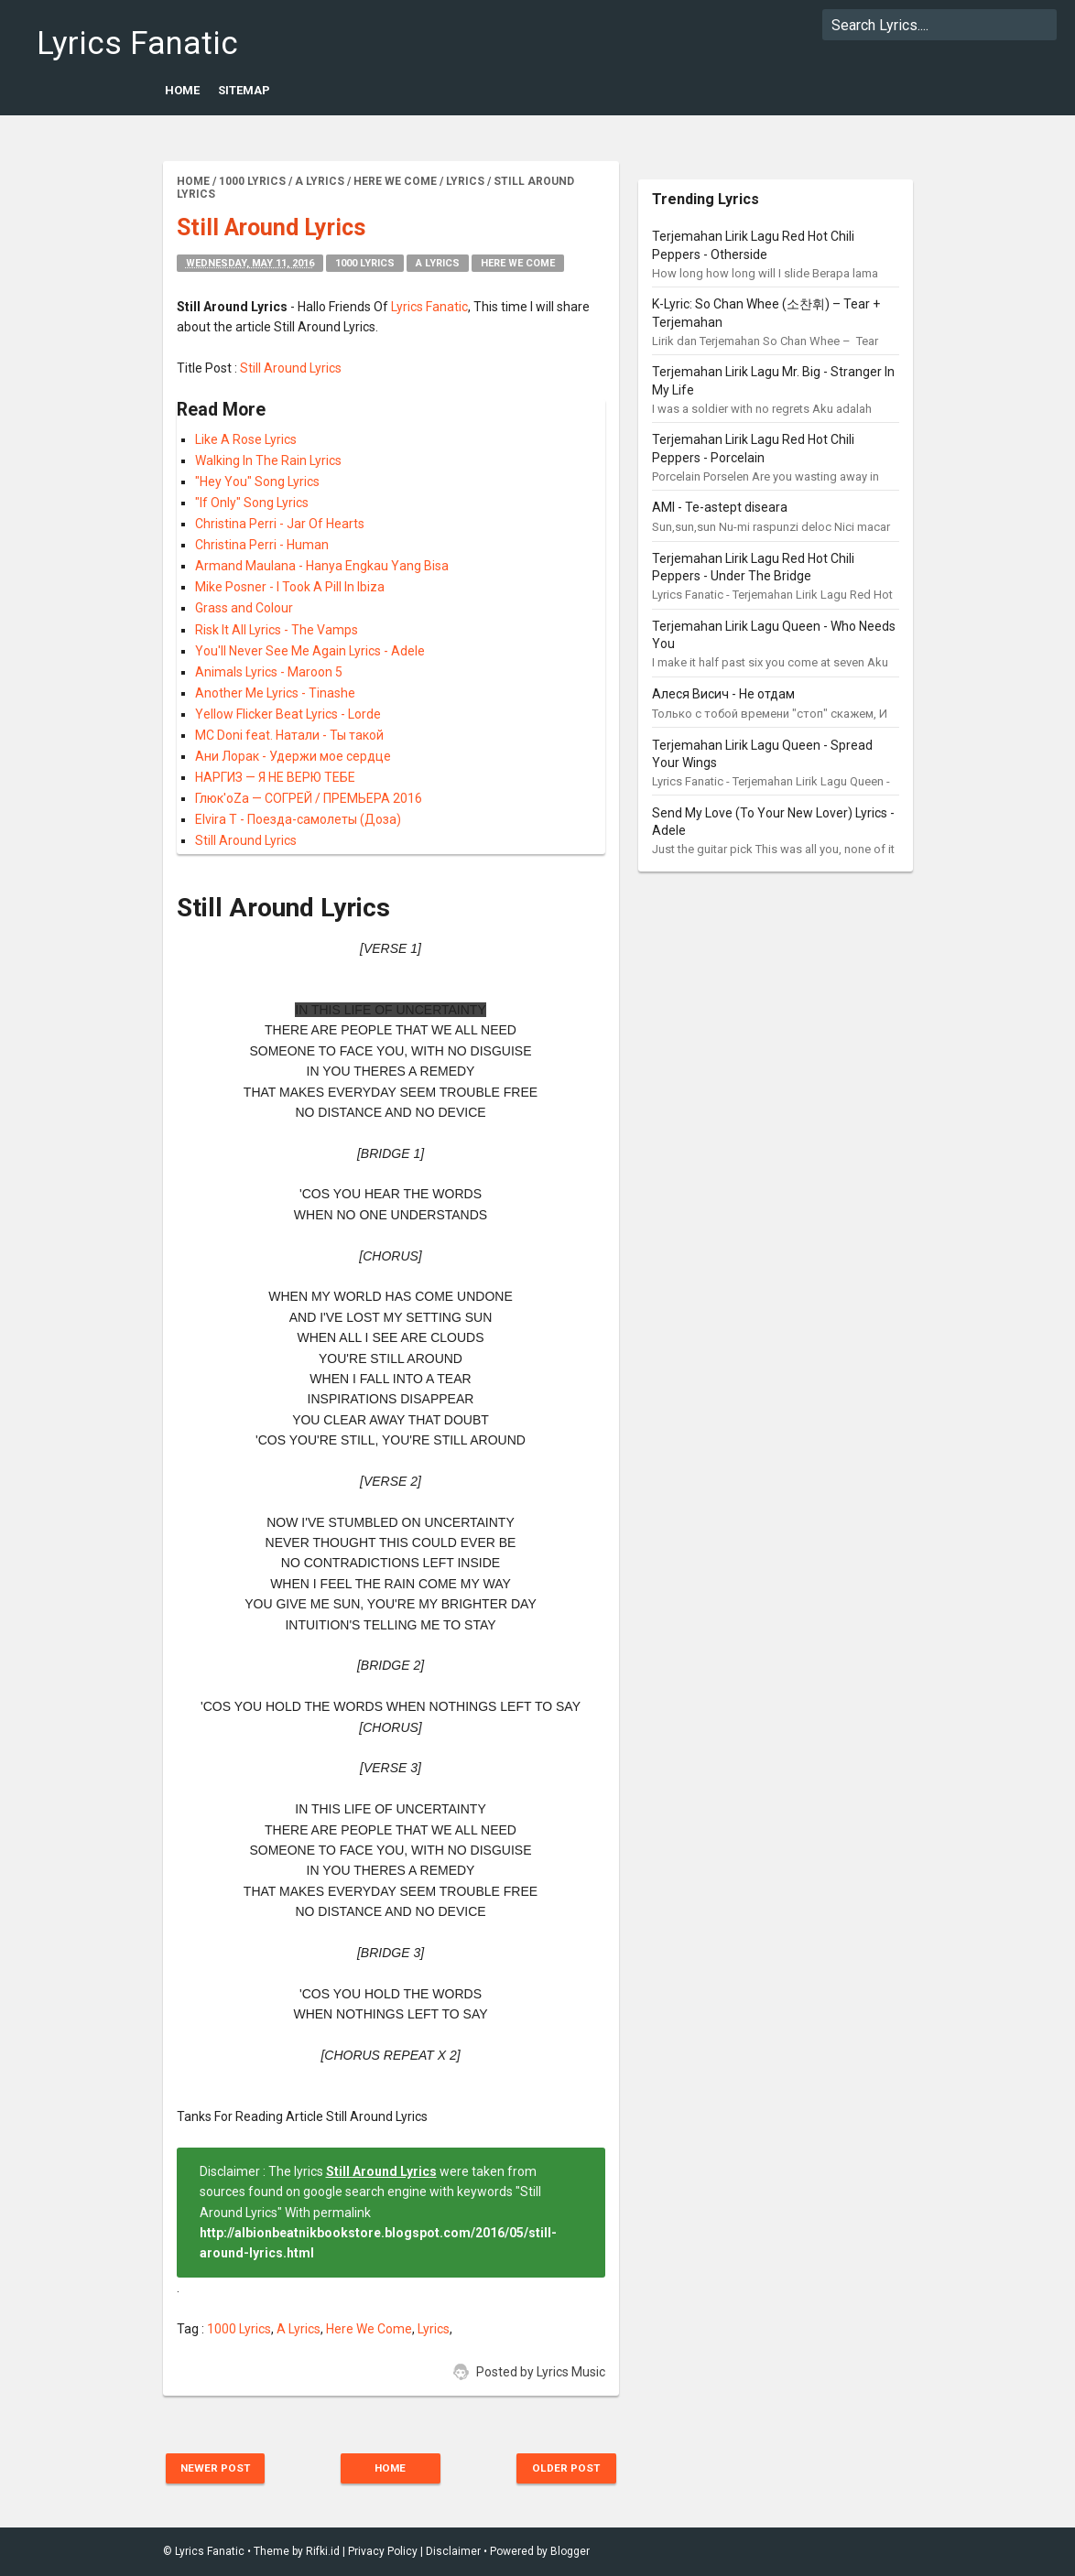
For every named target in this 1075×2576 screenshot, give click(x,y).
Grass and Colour (244, 608)
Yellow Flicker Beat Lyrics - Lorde (288, 714)
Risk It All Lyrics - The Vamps (276, 629)
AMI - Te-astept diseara (719, 507)
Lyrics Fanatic (118, 43)
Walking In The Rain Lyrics (268, 460)
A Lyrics (438, 263)
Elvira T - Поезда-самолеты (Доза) (298, 819)
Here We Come (518, 263)
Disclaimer (453, 2551)
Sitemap (244, 90)
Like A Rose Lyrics (246, 439)
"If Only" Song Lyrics (252, 502)
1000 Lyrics (365, 263)
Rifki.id (323, 2551)
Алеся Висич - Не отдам (723, 694)
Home (182, 90)
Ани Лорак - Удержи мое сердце (293, 756)
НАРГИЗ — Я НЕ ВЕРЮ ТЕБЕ (275, 777)
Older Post (562, 2468)
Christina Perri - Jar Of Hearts (279, 523)
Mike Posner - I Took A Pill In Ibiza (290, 586)
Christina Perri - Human (262, 544)
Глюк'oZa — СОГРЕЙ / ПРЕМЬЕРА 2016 (308, 798)
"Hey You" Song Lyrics (257, 481)
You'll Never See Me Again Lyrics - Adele (310, 651)
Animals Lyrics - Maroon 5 (268, 672)
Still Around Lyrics (291, 368)
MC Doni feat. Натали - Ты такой (289, 735)
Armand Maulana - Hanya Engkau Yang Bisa (322, 565)
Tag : (192, 2329)
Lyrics (434, 2329)
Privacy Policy (383, 2551)
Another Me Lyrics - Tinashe (275, 693)
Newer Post (219, 2468)
